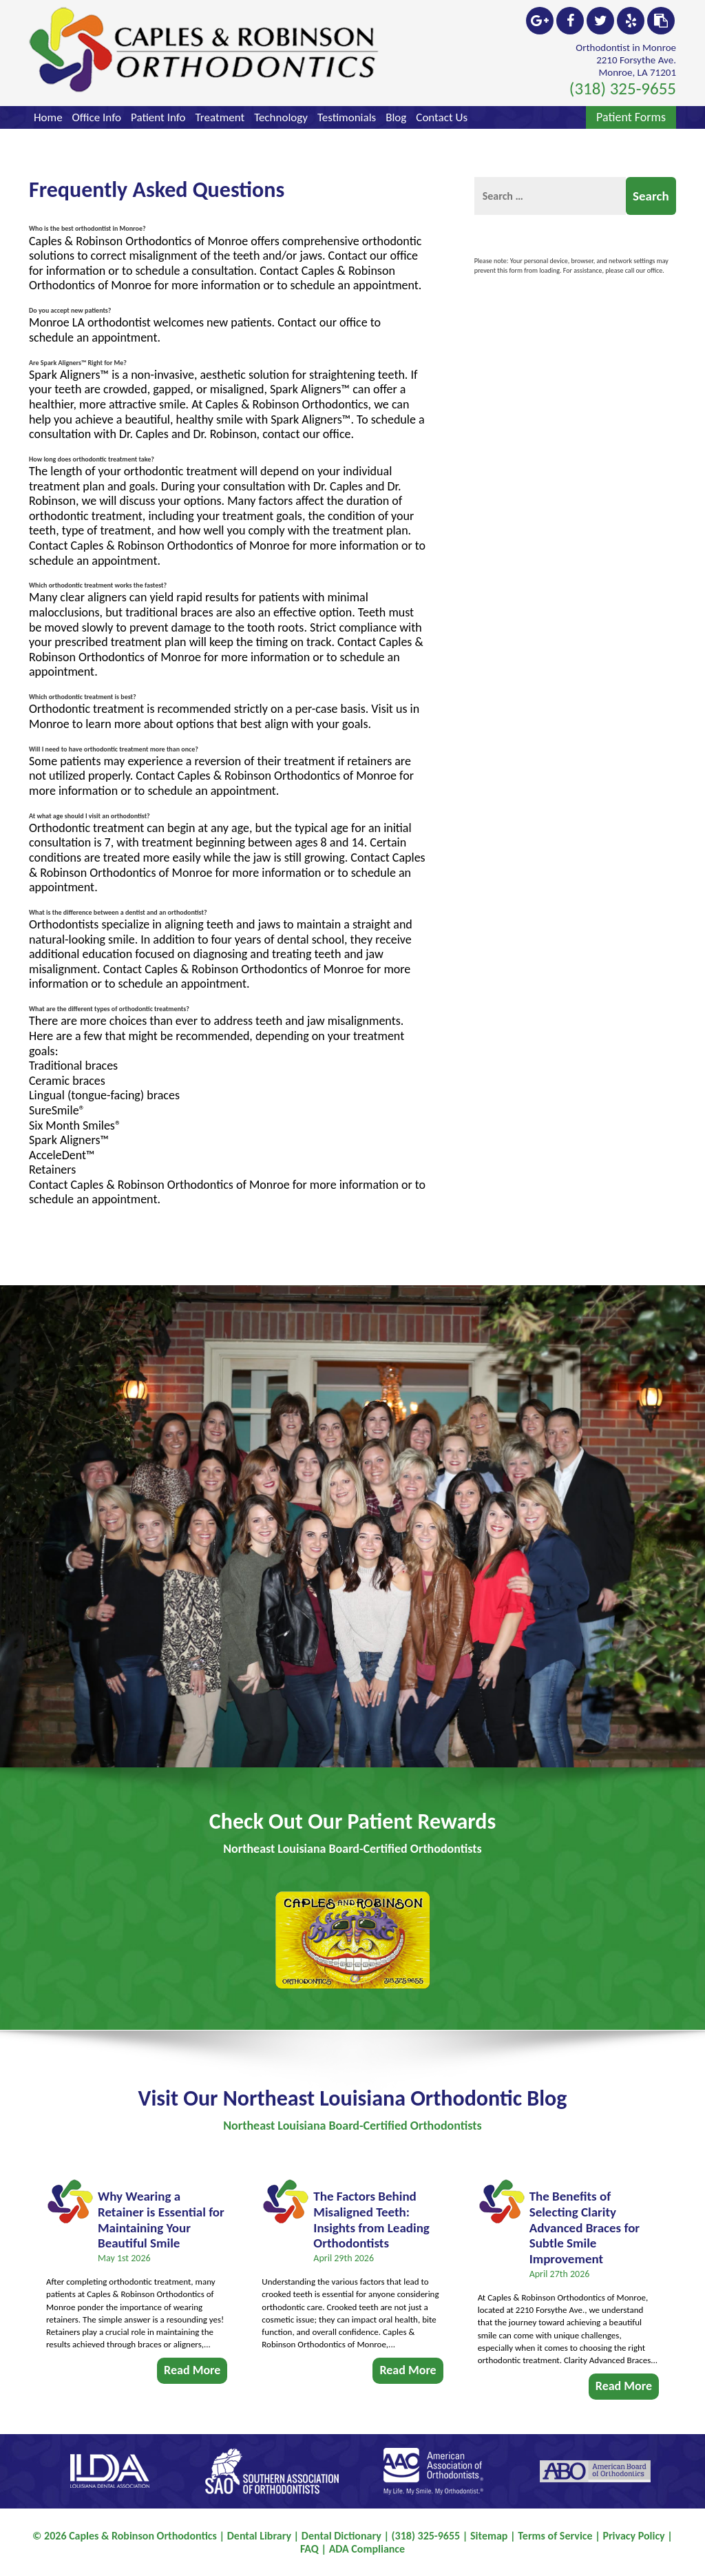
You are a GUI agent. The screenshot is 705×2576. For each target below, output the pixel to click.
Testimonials (346, 117)
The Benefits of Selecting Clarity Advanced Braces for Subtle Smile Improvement (584, 2216)
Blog (396, 117)
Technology (281, 117)
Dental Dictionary (341, 2535)
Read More (192, 2359)
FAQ (309, 2548)
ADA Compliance (367, 2548)
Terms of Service (555, 2535)
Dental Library (259, 2535)
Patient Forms (631, 117)
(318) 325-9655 (622, 88)
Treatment (220, 117)
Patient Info (158, 117)
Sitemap (488, 2535)
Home (48, 117)
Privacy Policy (633, 2535)
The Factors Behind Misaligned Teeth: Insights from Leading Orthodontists (371, 2208)
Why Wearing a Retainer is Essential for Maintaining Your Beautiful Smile (161, 2208)
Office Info (96, 117)
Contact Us (441, 117)
